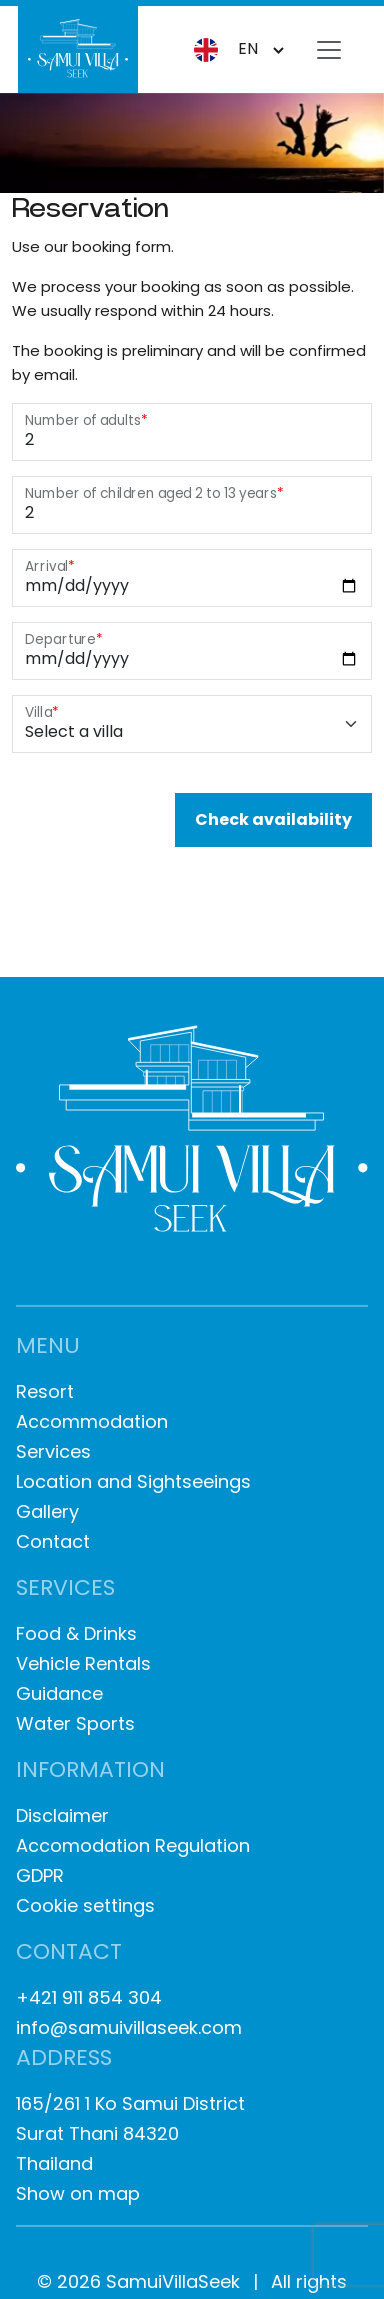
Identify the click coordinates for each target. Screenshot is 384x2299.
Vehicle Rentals (83, 1663)
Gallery (47, 1511)
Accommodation (92, 1421)
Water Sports (75, 1723)
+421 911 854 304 (89, 1997)
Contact (53, 1541)
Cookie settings (85, 1905)
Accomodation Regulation (133, 1845)
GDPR (40, 1875)
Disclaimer (62, 1815)
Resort (45, 1391)
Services (53, 1451)
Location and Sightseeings (133, 1481)
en (226, 49)
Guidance (59, 1693)
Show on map (78, 2193)
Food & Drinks (76, 1633)
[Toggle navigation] (329, 50)
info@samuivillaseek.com (129, 2027)
